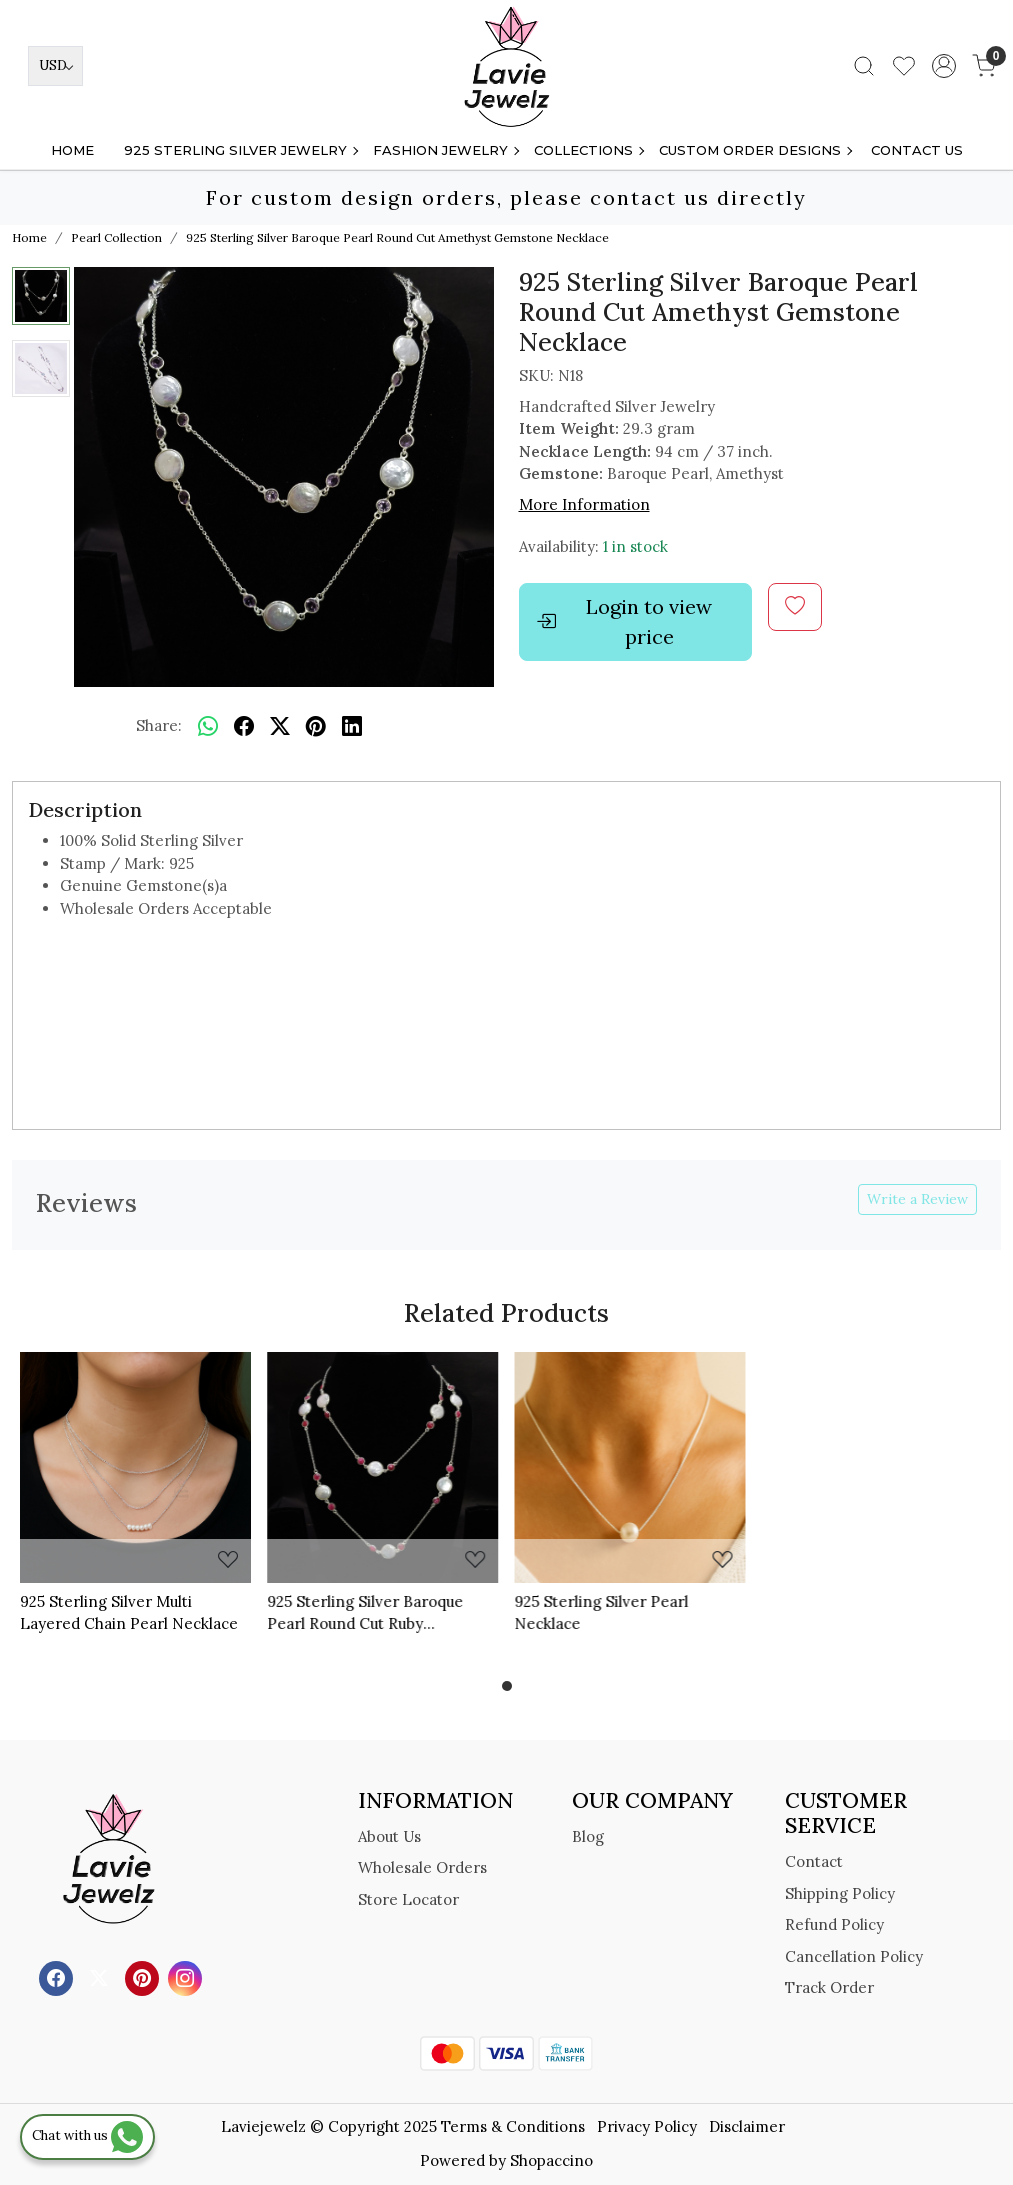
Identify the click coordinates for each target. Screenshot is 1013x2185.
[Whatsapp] (208, 726)
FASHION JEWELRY (445, 150)
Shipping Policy (840, 1893)
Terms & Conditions (513, 2126)
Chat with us (87, 2135)
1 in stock (635, 546)
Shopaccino (551, 2160)
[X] (101, 1977)
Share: (159, 725)
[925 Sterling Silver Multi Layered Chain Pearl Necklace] (135, 1467)
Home (72, 150)
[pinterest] (316, 726)
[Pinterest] (144, 1977)
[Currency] (55, 66)
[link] (864, 66)
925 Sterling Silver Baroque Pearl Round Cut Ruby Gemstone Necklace (365, 1614)
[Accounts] (944, 66)
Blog (588, 1836)
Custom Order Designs (755, 150)
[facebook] (244, 726)
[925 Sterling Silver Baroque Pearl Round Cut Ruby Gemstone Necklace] (382, 1467)
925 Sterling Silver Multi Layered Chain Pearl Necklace (129, 1613)
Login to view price (624, 621)
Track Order (829, 1987)
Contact (814, 1861)
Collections (588, 150)
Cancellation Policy (854, 1956)
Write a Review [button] (917, 1199)
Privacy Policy (647, 2126)
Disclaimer (747, 2126)
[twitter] (280, 726)
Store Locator (408, 1899)
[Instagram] (187, 1977)
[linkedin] (352, 726)
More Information (584, 504)
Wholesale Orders (422, 1867)
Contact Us (917, 150)
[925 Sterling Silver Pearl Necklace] (630, 1467)
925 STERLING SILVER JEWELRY (240, 150)
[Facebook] (58, 1977)
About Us (389, 1836)
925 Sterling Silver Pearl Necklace (602, 1613)
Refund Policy (834, 1924)
